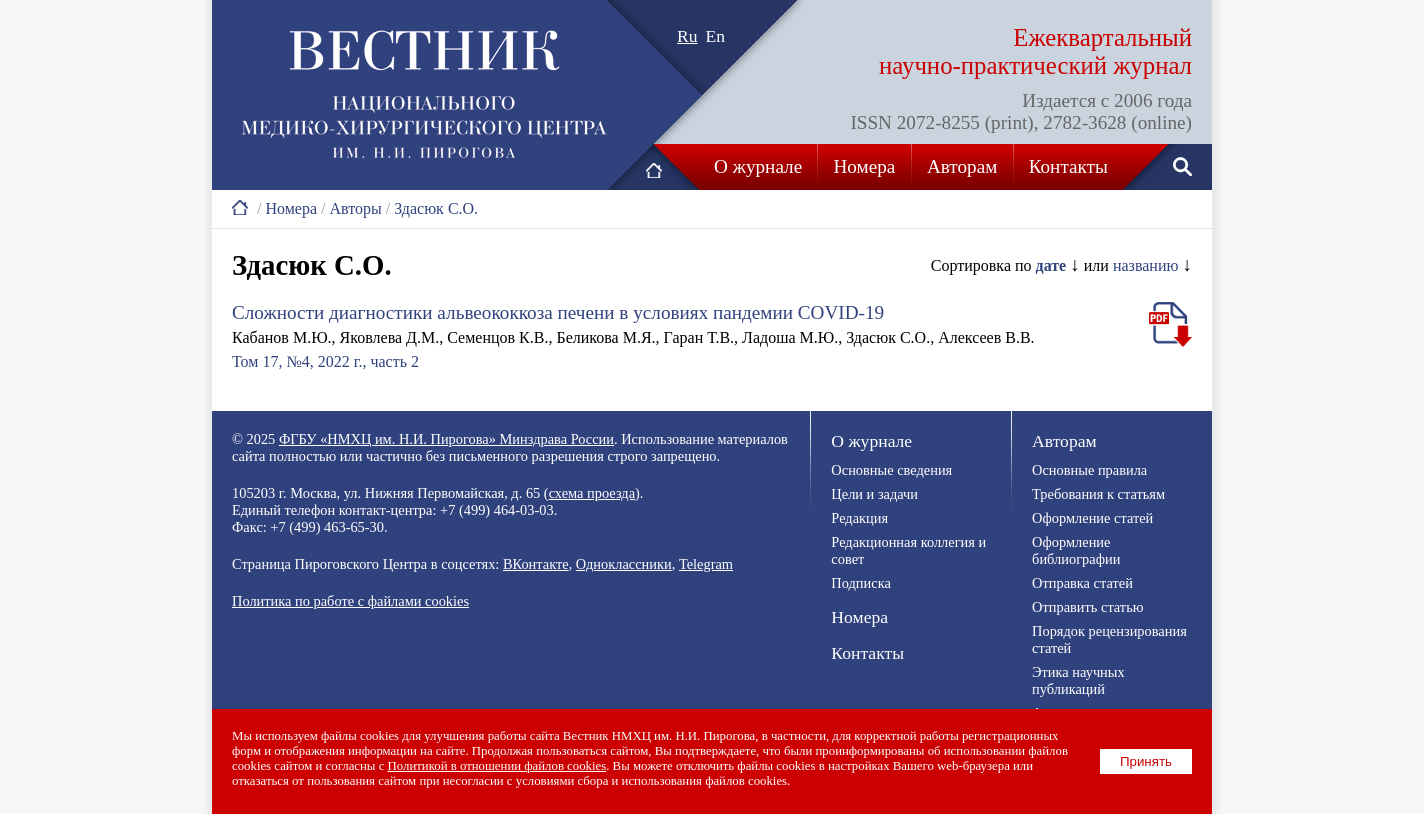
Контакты (1068, 166)
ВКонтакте (536, 564)
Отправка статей (1082, 583)
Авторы (355, 208)
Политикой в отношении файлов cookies (497, 766)
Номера (865, 166)
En (716, 36)
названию (1146, 265)
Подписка (860, 583)
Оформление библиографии (1076, 550)
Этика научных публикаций (1078, 680)
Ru (687, 36)
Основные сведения (891, 470)
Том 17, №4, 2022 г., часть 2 (325, 361)
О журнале (758, 166)
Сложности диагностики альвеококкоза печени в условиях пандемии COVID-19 (558, 312)
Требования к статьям (1098, 494)
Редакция (859, 518)
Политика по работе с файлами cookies (350, 601)
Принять (1146, 761)
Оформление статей (1092, 518)
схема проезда (592, 493)
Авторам (962, 166)
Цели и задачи (874, 494)
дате (1051, 265)
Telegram (706, 564)
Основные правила (1089, 470)
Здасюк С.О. (436, 208)
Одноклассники (624, 564)
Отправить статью (1087, 607)
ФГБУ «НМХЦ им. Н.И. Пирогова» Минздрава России (446, 439)
